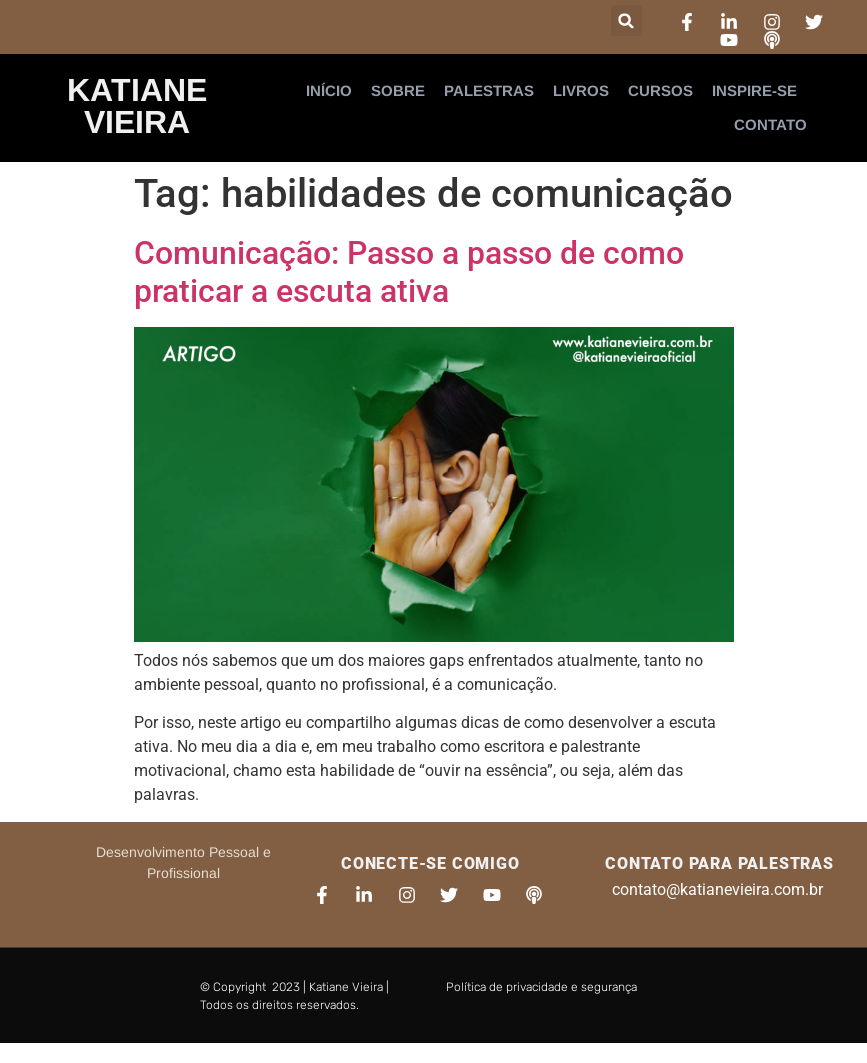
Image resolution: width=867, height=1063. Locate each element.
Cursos (660, 90)
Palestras (489, 90)
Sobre (398, 90)
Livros (581, 90)
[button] (626, 20)
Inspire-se (754, 90)
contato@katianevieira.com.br (717, 889)
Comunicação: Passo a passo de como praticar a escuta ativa (409, 272)
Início (329, 90)
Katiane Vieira (137, 106)
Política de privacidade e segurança (541, 987)
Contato (770, 124)
